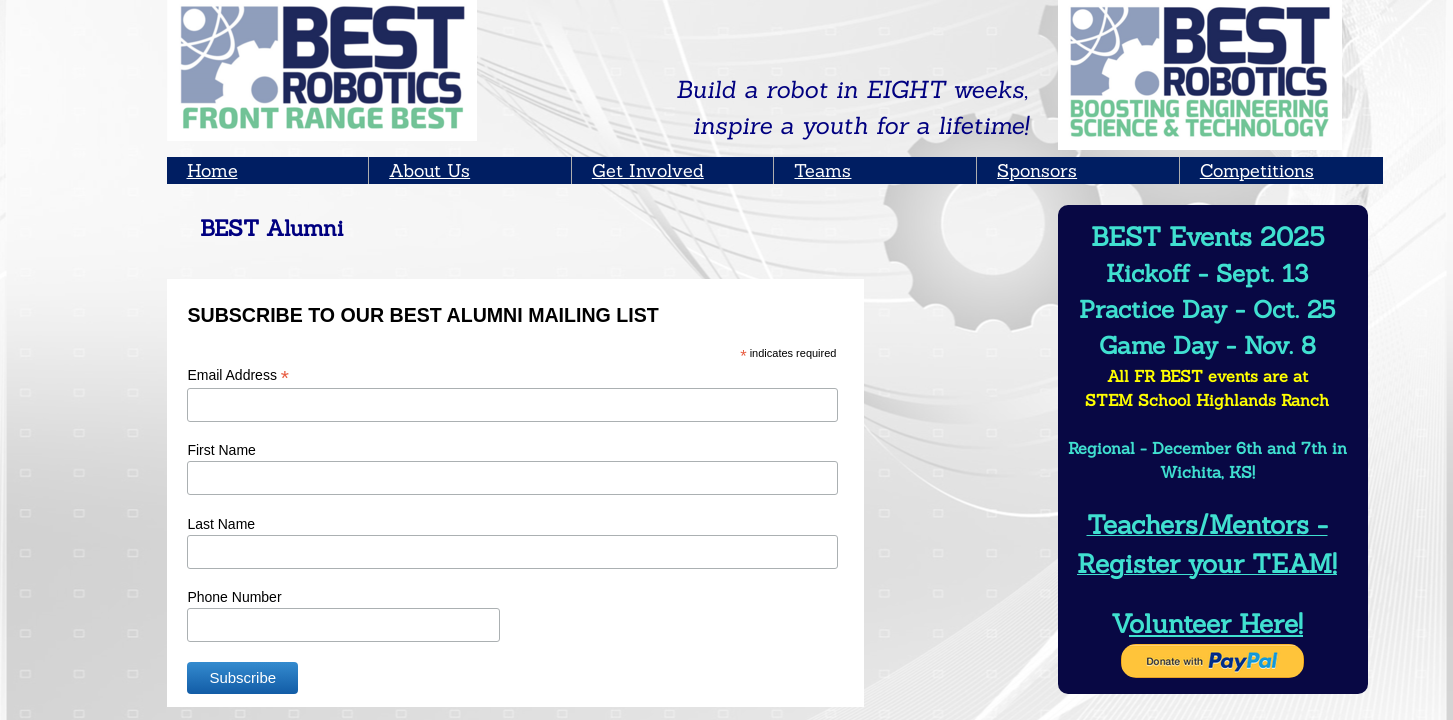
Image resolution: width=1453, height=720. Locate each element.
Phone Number (234, 597)
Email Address (238, 375)
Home (212, 170)
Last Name (221, 524)
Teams (822, 170)
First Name (221, 450)
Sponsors (1037, 170)
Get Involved (648, 170)
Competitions (1257, 170)
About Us (429, 170)
